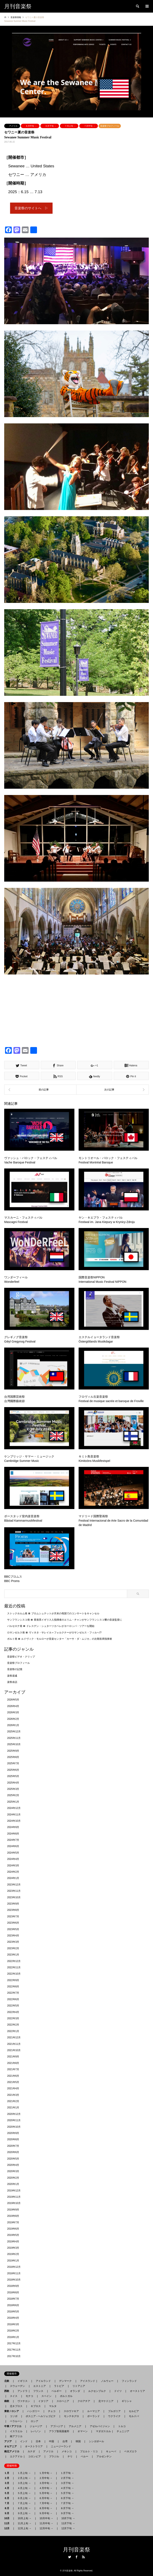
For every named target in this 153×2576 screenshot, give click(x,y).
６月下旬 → (50, 126)
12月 (8, 2528)
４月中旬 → (46, 2488)
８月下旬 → (67, 2508)
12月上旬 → (24, 2528)
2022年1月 (13, 2031)
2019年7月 (13, 2222)
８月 (8, 2508)
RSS (83, 2556)
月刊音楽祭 (76, 2550)
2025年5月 (13, 1776)
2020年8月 (13, 2139)
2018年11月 (14, 2273)
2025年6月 (13, 1769)
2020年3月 (13, 2171)
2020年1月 (13, 2184)
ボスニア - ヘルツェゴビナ (40, 2416)
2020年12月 (14, 2114)
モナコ (29, 2396)
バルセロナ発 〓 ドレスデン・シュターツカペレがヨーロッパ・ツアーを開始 (50, 1626)
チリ (70, 2456)
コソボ (13, 2416)
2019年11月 (14, 2196)
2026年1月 (13, 1725)
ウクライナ (114, 2416)
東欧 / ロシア (12, 2411)
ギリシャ (126, 2401)
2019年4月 (13, 2241)
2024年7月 (13, 1839)
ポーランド (93, 2416)
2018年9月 (13, 2286)
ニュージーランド (61, 2446)
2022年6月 (13, 1999)
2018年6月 (13, 2305)
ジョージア (36, 2426)
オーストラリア (33, 2446)
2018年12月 (14, 2266)
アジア (9, 2441)
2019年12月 (14, 2190)
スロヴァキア (71, 2411)
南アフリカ (16, 2436)
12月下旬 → (68, 2528)
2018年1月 (13, 2337)
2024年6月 (13, 1846)
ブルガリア (114, 2411)
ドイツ (118, 2391)
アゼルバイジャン (99, 2426)
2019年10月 (14, 2203)
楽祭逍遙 (12, 1675)
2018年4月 (13, 2317)
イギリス (22, 2381)
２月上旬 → (24, 2478)
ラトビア (59, 2386)
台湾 (65, 2441)
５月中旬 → (46, 2493)
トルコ (122, 2426)
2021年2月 (13, 2101)
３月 (8, 2483)
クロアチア (84, 2401)
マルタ (52, 2406)
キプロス (35, 2406)
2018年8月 (13, 2292)
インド (23, 2441)
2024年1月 (13, 1878)
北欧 (8, 2381)
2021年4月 (13, 2088)
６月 (8, 2498)
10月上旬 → (24, 2518)
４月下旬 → (67, 2488)
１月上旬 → (24, 2473)
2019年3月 (13, 2247)
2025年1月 (13, 1801)
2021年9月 (13, 2056)
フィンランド (129, 2381)
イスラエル (16, 2431)
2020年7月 (13, 2145)
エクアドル (14, 2456)
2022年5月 (13, 2005)
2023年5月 (13, 1929)
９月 (8, 2513)
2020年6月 (13, 2152)
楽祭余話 (12, 1682)
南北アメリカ (13, 2451)
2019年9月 (13, 2209)
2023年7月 (13, 1916)
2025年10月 (14, 1744)
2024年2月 (13, 1871)
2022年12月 (14, 1961)
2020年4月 (13, 2165)
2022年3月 (13, 2018)
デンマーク (65, 2381)
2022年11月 (14, 1967)
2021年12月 (14, 2037)
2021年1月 (13, 2107)
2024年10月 (14, 1820)
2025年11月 (14, 1738)
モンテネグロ (71, 2416)
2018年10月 (14, 2279)
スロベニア (63, 2401)
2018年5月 (13, 2311)
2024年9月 (13, 1827)
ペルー (84, 2456)
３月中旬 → (46, 2483)
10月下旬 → (68, 2518)
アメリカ (13, 126)
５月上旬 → (24, 2493)
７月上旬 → (70, 126)
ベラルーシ (16, 2421)
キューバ (111, 2451)
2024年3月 (13, 1865)
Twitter (69, 2556)
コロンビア (34, 2456)
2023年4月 (13, 1935)
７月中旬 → (89, 126)
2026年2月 (13, 1718)
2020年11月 (14, 2120)
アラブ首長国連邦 (59, 2431)
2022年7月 (13, 1992)
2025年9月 (13, 1750)
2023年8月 (13, 1910)
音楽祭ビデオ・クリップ (21, 1656)
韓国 (78, 2441)
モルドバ (133, 2416)
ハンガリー (33, 2411)
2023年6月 (13, 1922)
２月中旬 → (46, 2478)
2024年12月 (14, 1808)
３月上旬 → (24, 2483)
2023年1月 (13, 1954)
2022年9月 (13, 1980)
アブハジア (55, 2426)
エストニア (39, 2386)
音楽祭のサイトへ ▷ (31, 208)
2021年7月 (13, 2069)
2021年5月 (13, 2082)
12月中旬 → (46, 2528)
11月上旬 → (24, 2523)
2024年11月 (14, 1814)
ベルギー (56, 2391)
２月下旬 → (67, 2478)
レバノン (35, 2431)
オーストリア (137, 2391)
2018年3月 (13, 2324)
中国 (51, 2441)
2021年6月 (13, 2075)
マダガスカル (102, 2431)
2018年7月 (13, 2298)
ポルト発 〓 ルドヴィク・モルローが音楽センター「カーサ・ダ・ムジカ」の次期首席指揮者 (59, 1638)
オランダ (75, 2391)
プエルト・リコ (89, 2451)
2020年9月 (13, 2133)
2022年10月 (14, 1973)
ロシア (34, 2421)
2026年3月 (13, 1712)
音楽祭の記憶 (14, 1669)
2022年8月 (13, 1986)
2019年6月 (13, 2228)
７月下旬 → (67, 2503)
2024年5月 (13, 1852)
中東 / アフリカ (14, 2426)
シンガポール (96, 2441)
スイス (13, 2396)
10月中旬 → (46, 2518)
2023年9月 (13, 1903)
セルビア (133, 2411)
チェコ (51, 2411)
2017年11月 (14, 2349)
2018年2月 (13, 2330)
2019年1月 (13, 2260)
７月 (8, 2503)
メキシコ (66, 2451)
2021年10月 (14, 2050)
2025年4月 (13, 1782)
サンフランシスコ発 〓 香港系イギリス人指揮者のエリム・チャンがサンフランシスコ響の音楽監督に (64, 1619)
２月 (8, 2478)
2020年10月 (14, 2126)
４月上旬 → (24, 2488)
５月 (8, 2493)
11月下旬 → (68, 2523)
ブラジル (54, 2456)
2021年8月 (13, 2063)
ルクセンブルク (97, 2391)
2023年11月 (14, 1890)
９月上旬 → (24, 2513)
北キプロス (16, 2406)
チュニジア (123, 2431)
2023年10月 (14, 1897)
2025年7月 (13, 1763)
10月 (8, 2518)
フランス (38, 2391)
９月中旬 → (46, 2513)
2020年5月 (13, 2158)
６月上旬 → (24, 2498)
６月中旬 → (31, 126)
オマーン (82, 2431)
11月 (8, 2523)
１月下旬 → (67, 2473)
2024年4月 (13, 1859)
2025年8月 (13, 1757)
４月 (8, 2488)
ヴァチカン (24, 2401)
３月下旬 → (67, 2483)
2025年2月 (13, 1795)
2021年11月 (14, 2044)
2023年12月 (14, 1884)
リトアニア (79, 2386)
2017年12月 (14, 2343)
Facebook (76, 2556)
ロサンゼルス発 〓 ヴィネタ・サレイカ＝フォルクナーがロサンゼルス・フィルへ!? (54, 1632)
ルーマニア (93, 2411)
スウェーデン (17, 2386)
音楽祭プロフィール (109, 126)
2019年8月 (13, 2215)
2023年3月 (13, 1941)
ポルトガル (66, 2396)
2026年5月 (13, 1699)
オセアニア (11, 2446)
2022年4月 (13, 2012)
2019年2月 (13, 2254)
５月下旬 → (67, 2493)
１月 (8, 2473)
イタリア (43, 2401)
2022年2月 (13, 2024)
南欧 (8, 2401)
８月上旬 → (24, 2508)
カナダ (31, 2451)
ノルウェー (107, 2381)
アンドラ (21, 2391)
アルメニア (75, 2426)
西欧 (8, 2391)
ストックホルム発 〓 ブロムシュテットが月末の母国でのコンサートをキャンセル (53, 1613)
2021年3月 (13, 2094)
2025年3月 (13, 1789)
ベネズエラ (129, 2451)
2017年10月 (14, 2356)
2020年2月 (13, 2177)
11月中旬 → (46, 2523)
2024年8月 (13, 1833)
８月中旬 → (46, 2508)
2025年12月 (14, 1731)
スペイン (46, 2396)
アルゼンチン (103, 2456)
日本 (38, 2441)
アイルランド (43, 2381)
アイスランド (86, 2381)
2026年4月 (13, 1706)
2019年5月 (13, 2235)
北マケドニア (106, 2401)
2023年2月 (13, 1948)
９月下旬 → (67, 2513)
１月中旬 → (46, 2473)
